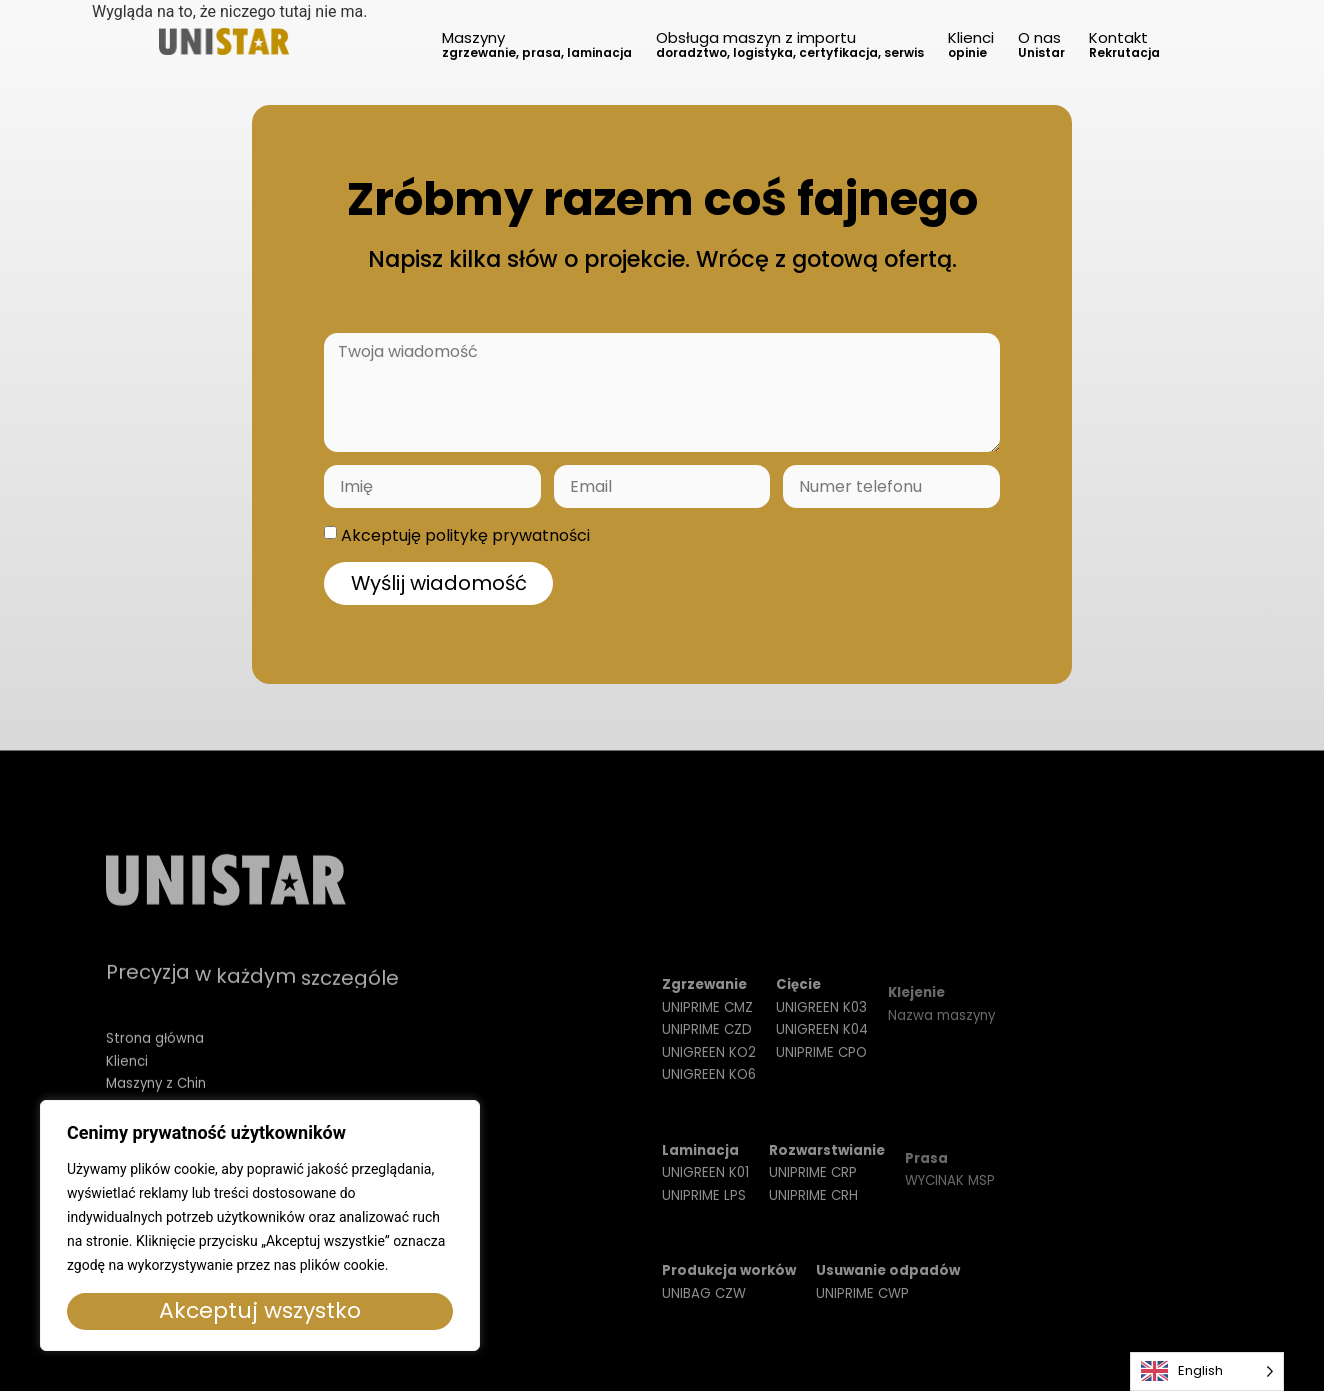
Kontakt (1124, 44)
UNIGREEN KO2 (709, 1075)
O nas (1041, 44)
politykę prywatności (507, 535)
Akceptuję (465, 535)
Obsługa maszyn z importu (790, 44)
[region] (260, 1225)
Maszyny (537, 44)
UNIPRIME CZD (707, 1053)
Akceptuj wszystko (260, 1310)
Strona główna (155, 1058)
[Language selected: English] (1207, 1371)
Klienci (971, 44)
